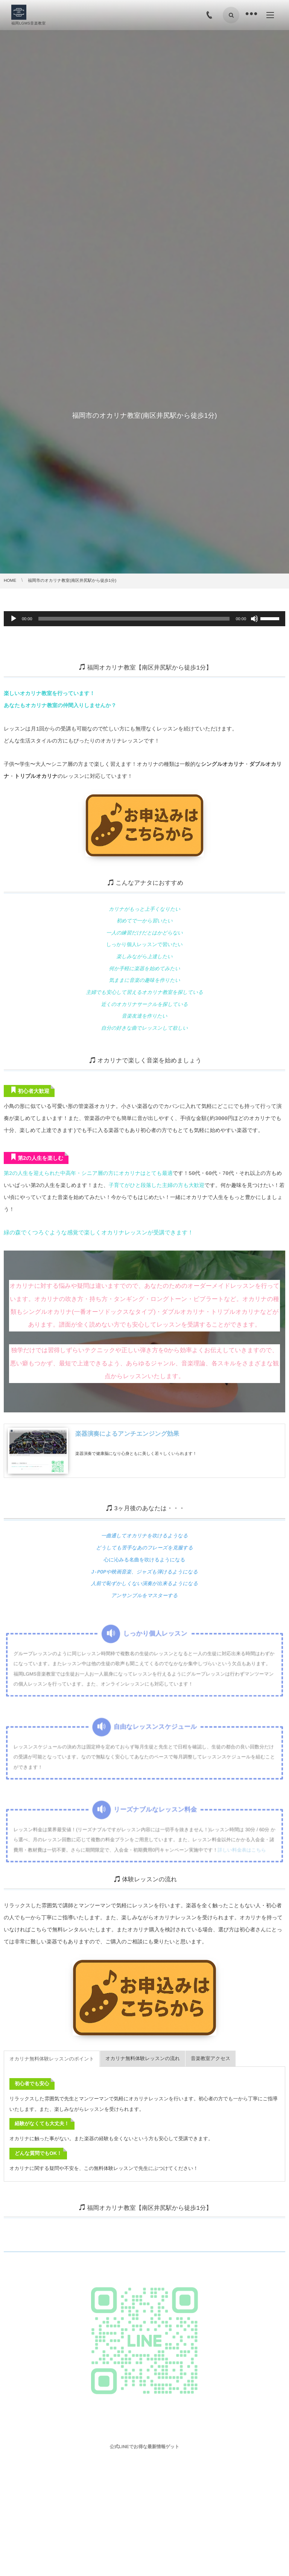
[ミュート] (254, 618)
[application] (144, 618)
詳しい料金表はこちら (240, 1839)
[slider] (134, 619)
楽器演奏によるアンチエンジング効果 (127, 1418)
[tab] (52, 2035)
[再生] (13, 618)
